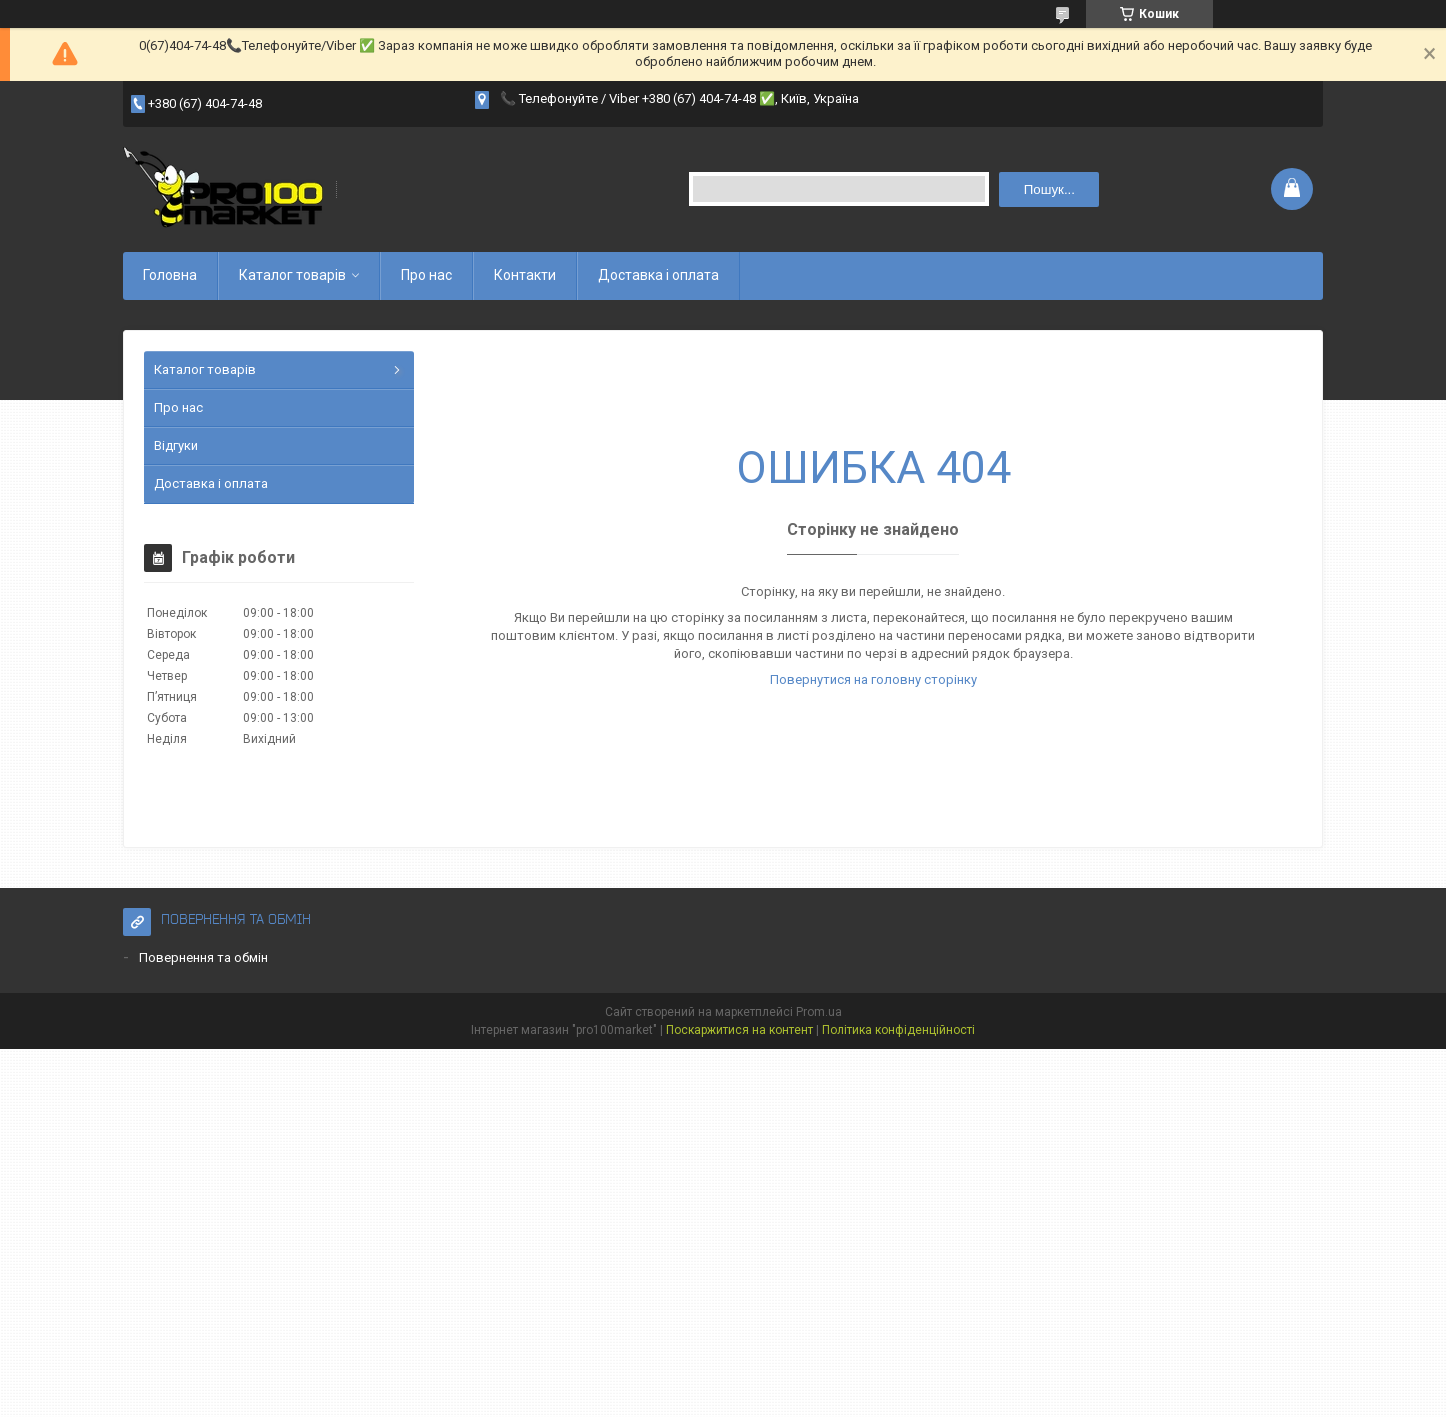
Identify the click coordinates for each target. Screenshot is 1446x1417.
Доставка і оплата (658, 275)
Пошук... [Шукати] (1049, 189)
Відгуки (176, 445)
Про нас (426, 275)
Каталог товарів (292, 275)
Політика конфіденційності (898, 1030)
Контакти (525, 275)
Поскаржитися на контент (739, 1030)
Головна (170, 275)
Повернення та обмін (203, 957)
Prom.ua (819, 1012)
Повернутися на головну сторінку (873, 679)
